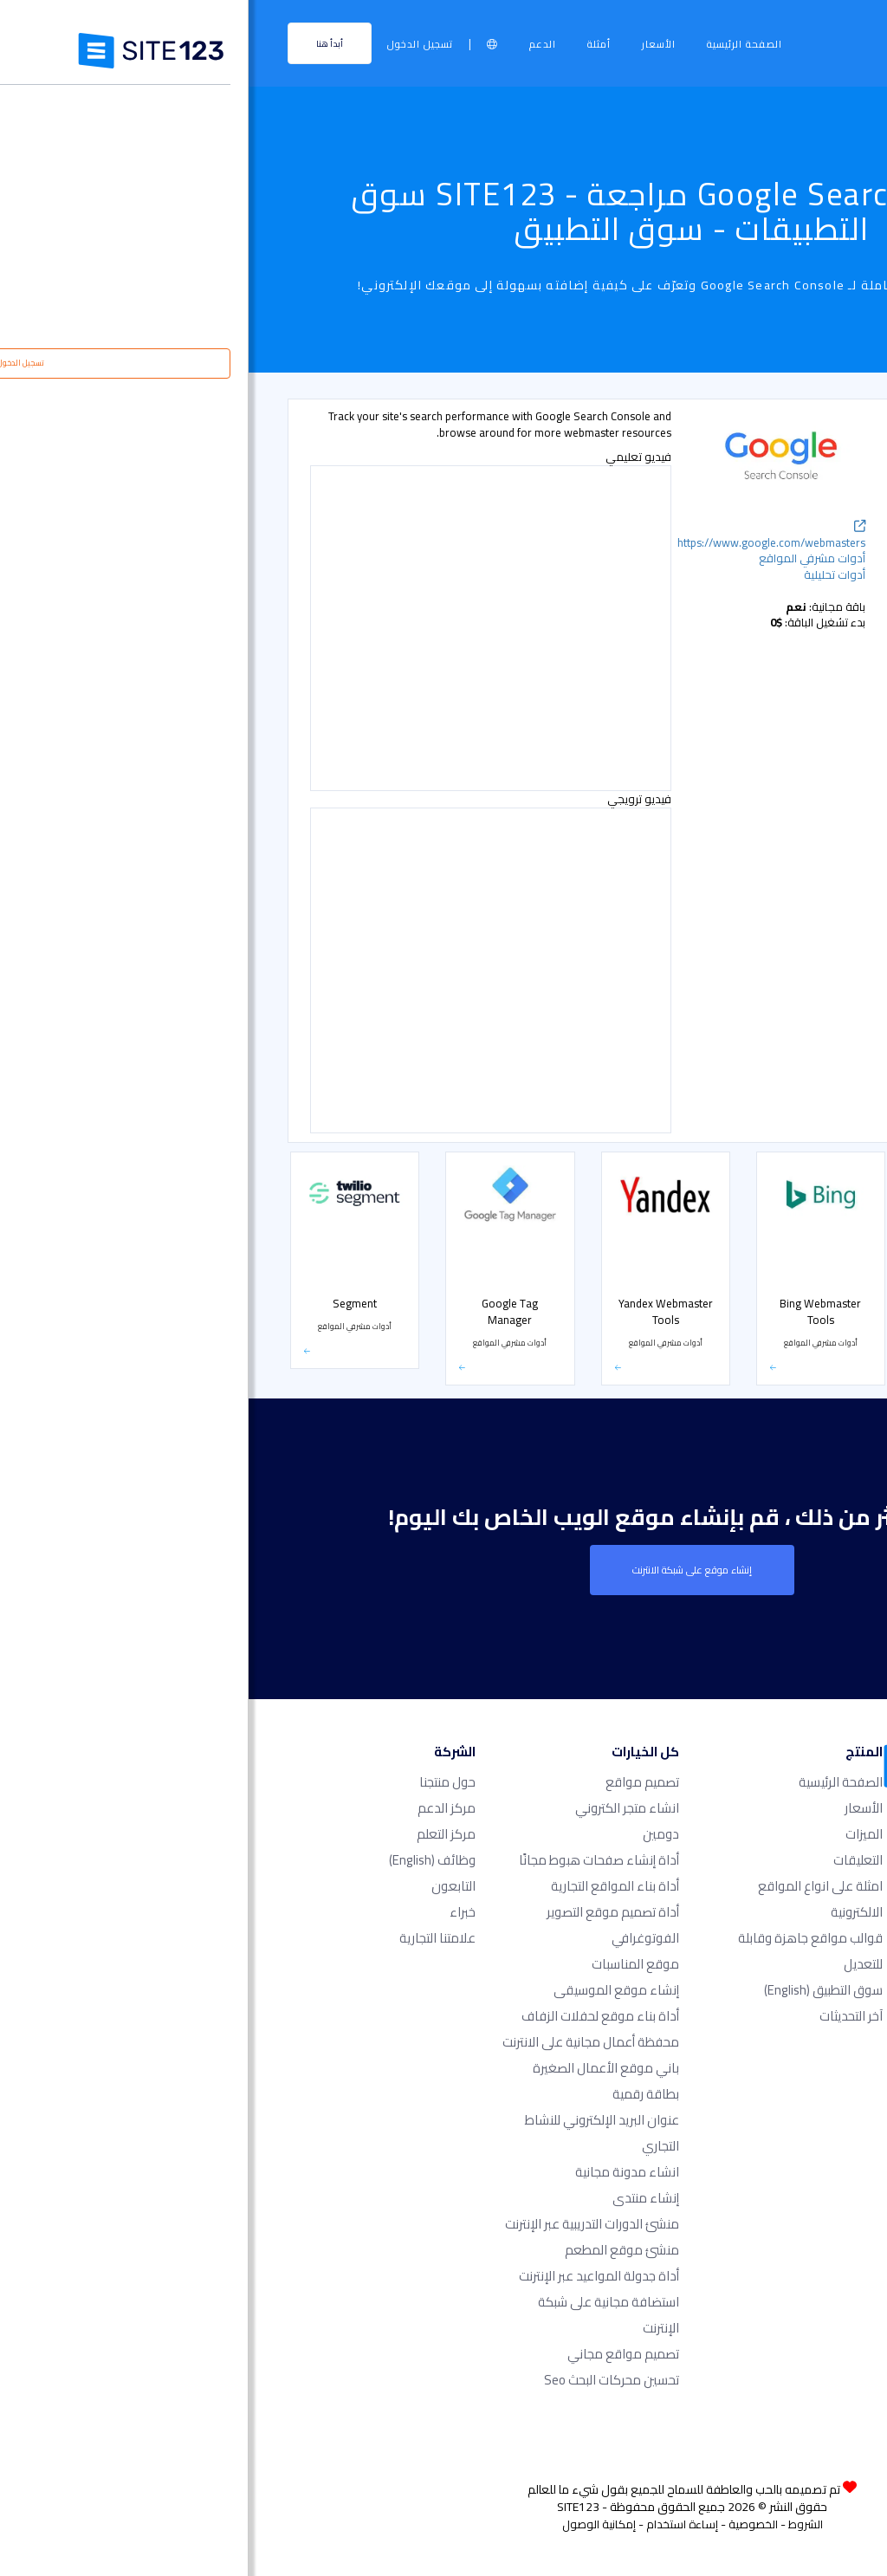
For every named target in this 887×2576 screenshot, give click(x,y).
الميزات (615, 1833)
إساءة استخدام (433, 2524)
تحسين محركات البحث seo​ (363, 2379)
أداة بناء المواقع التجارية (366, 1885)
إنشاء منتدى (397, 2197)
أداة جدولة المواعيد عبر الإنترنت (350, 2275)
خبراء (214, 1911)
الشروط (557, 2524)
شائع (816, 459)
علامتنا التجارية (189, 1937)
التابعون (205, 1885)
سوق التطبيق (574, 1989)
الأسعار (410, 44)
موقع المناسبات (387, 1963)
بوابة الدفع (803, 857)
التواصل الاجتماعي (791, 822)
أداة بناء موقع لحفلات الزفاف (352, 2015)
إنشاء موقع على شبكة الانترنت (443, 1570)
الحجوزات (808, 713)
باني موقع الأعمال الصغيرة (357, 2067)
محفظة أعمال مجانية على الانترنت (342, 2041)
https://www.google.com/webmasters (523, 537)
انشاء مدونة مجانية (379, 2171)
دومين (412, 1833)
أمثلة (350, 44)
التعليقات (609, 1859)
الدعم (294, 44)
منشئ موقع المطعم (373, 2249)
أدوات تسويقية (797, 568)
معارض (809, 676)
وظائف (183, 1859)
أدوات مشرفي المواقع (782, 604)
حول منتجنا (199, 1781)
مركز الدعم (198, 1807)
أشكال (812, 640)
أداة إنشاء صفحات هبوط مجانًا (350, 1859)
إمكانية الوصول (350, 2524)
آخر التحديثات (602, 2015)
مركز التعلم (197, 1833)
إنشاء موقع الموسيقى (368, 1989)
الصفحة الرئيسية (496, 44)
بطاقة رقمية (397, 2093)
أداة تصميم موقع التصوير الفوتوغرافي (364, 1924)
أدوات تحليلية (800, 495)
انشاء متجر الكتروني (379, 1807)
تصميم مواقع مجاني (375, 2353)
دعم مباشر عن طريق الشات (774, 532)
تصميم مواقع (394, 1781)
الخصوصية (504, 2524)
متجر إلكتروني (799, 786)
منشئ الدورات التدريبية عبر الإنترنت (343, 2223)
